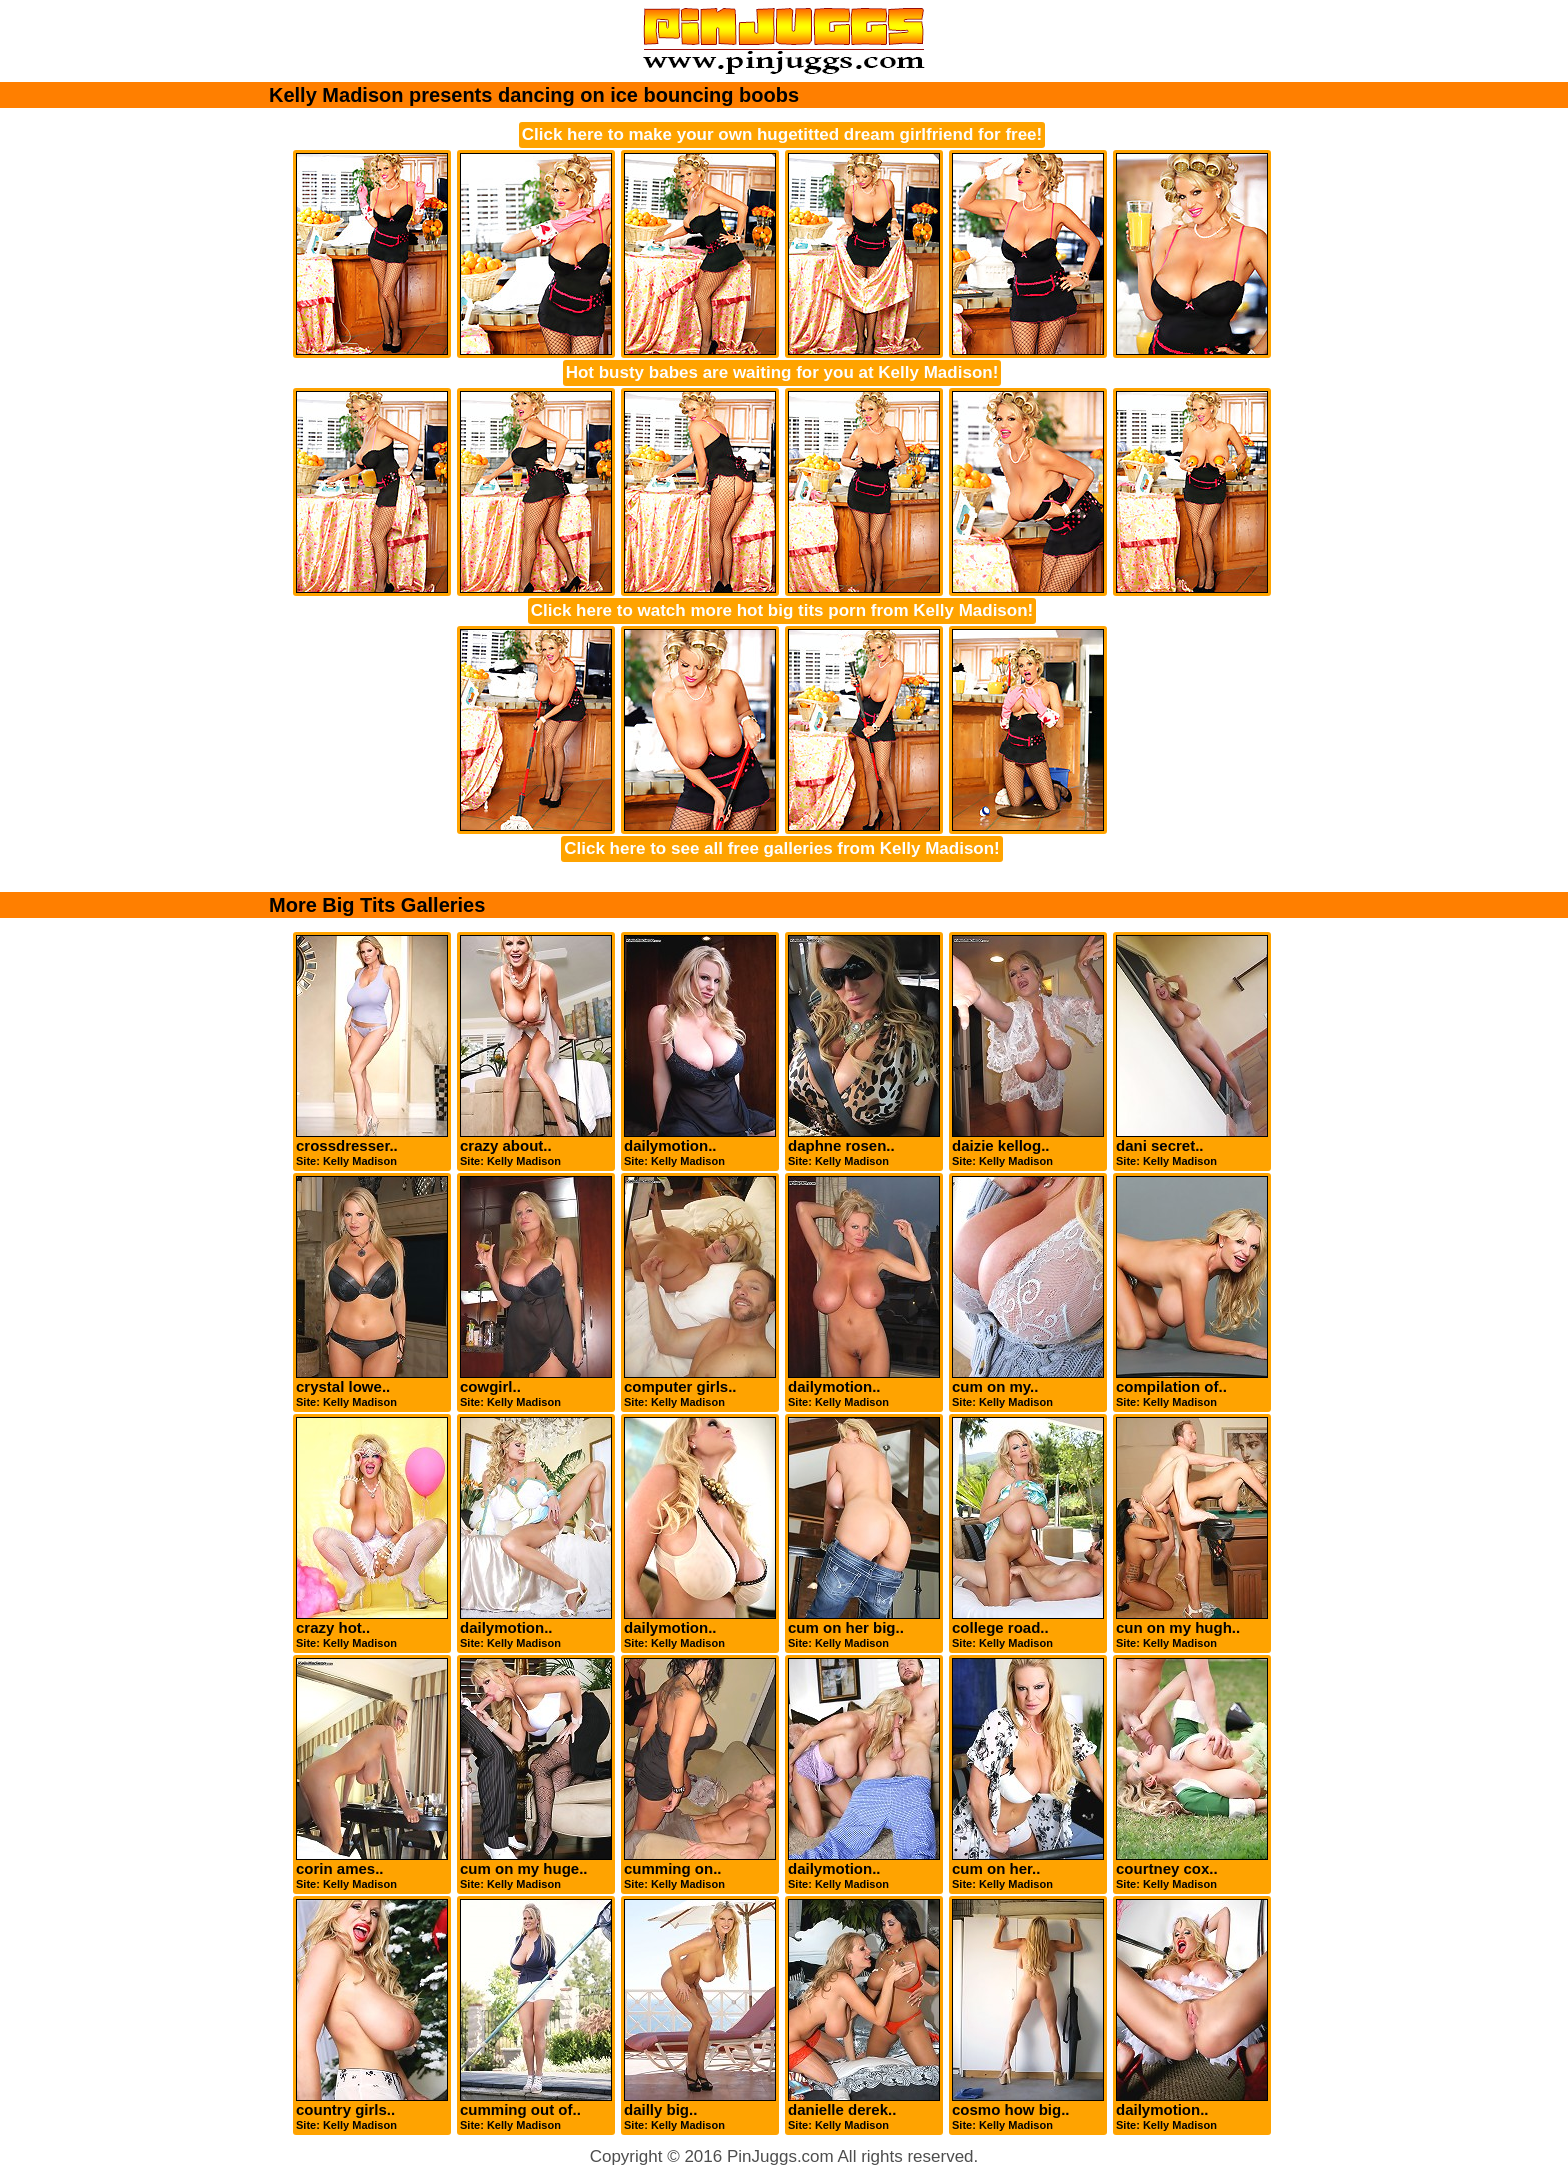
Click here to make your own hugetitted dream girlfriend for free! (782, 134)
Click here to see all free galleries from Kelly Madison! (782, 848)
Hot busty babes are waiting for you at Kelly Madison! (782, 372)
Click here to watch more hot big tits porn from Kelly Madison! (782, 610)
